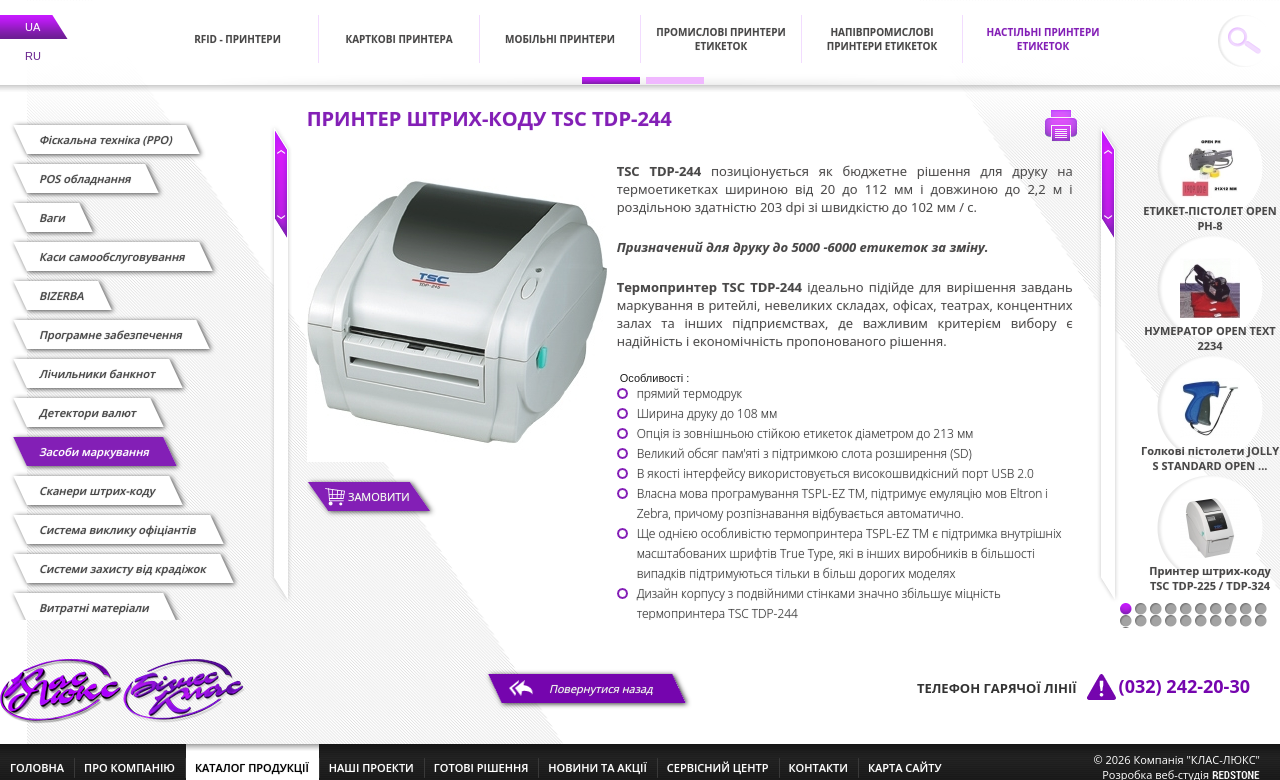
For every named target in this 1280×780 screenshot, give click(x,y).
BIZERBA (62, 283)
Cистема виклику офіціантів (118, 517)
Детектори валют (88, 400)
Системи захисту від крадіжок (123, 556)
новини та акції (597, 755)
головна (37, 755)
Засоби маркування (94, 439)
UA (32, 15)
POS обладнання (85, 166)
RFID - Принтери (237, 27)
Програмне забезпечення (111, 322)
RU (33, 44)
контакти (818, 755)
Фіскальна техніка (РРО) (106, 127)
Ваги (53, 205)
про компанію (129, 755)
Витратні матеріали (94, 595)
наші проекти (371, 755)
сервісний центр (718, 755)
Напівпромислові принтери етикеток (882, 27)
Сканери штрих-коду (97, 478)
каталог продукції (252, 755)
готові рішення (481, 755)
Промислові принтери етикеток (720, 27)
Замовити (379, 484)
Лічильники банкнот (97, 361)
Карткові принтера (398, 27)
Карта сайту (905, 755)
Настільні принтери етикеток (1043, 27)
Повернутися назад (601, 676)
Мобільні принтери (560, 27)
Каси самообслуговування (112, 244)
